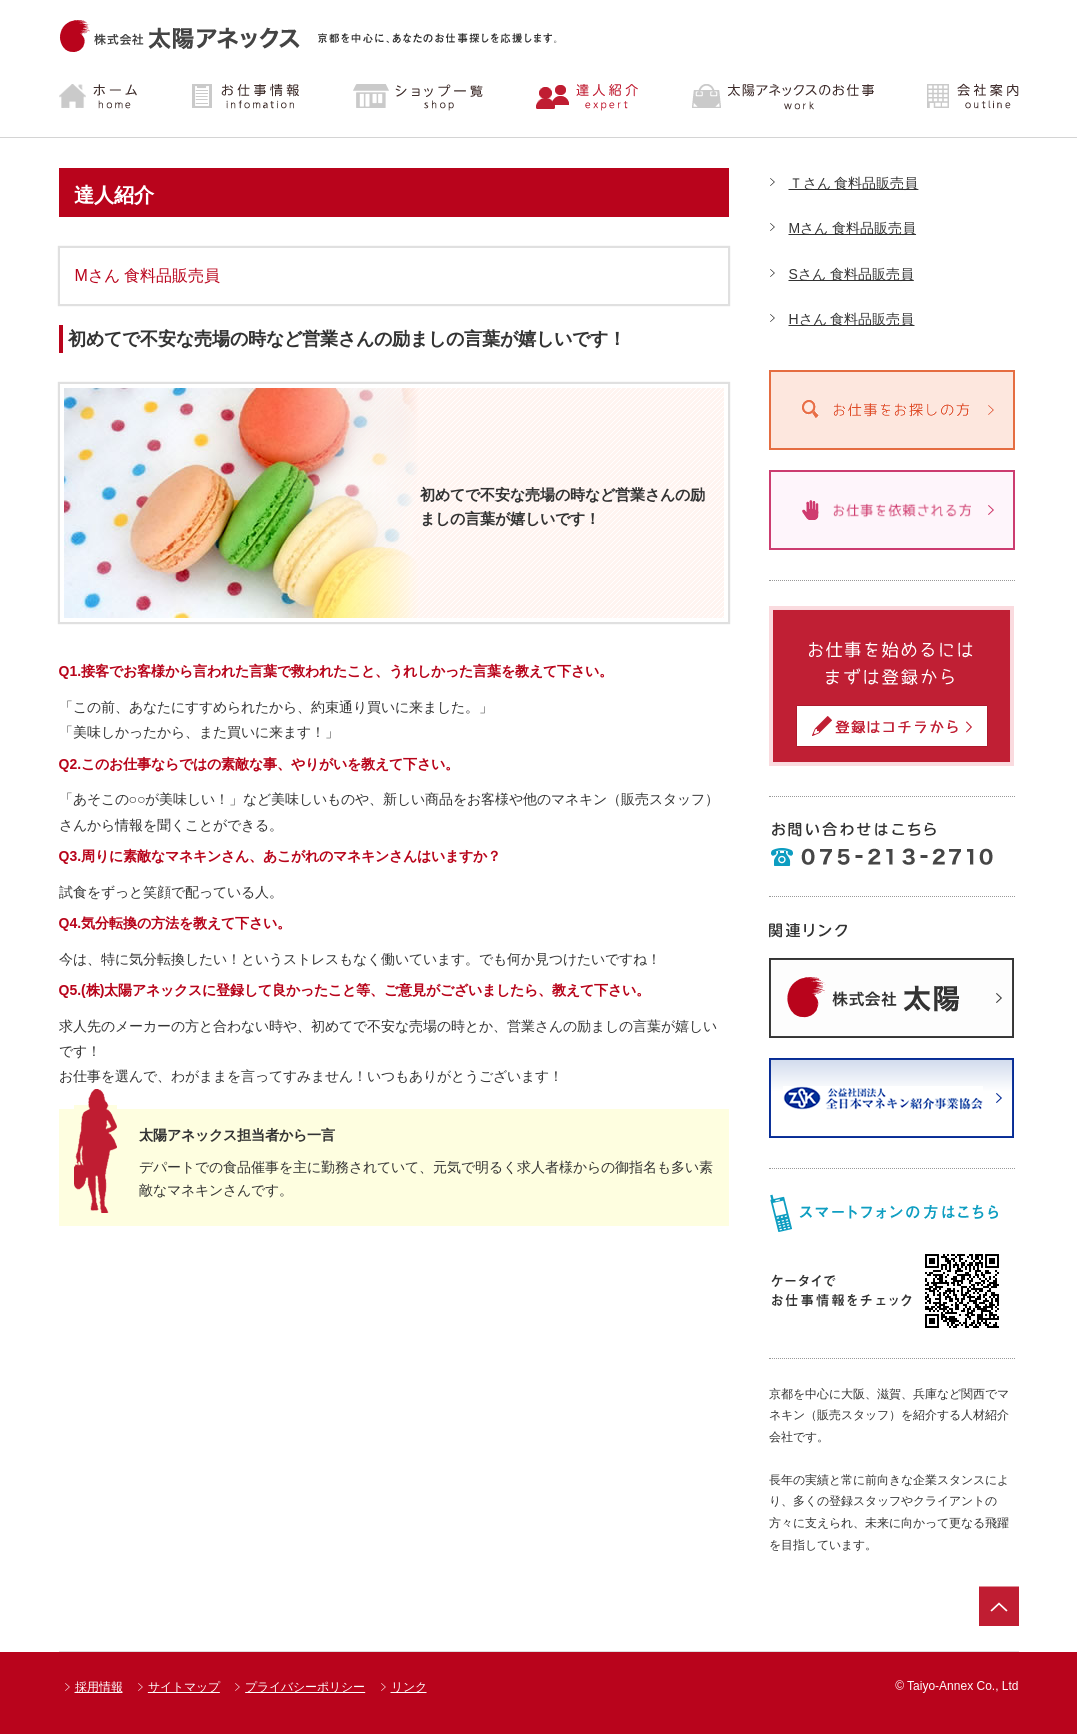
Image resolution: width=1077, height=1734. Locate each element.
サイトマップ (184, 1687)
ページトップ (999, 1606)
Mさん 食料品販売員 (853, 228)
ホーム (115, 97)
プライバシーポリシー (305, 1687)
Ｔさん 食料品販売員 (854, 183)
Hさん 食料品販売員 (852, 319)
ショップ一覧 (418, 97)
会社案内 (956, 97)
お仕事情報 (248, 97)
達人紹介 (588, 97)
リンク (409, 1687)
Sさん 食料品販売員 (851, 274)
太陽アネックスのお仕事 (779, 97)
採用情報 (99, 1687)
